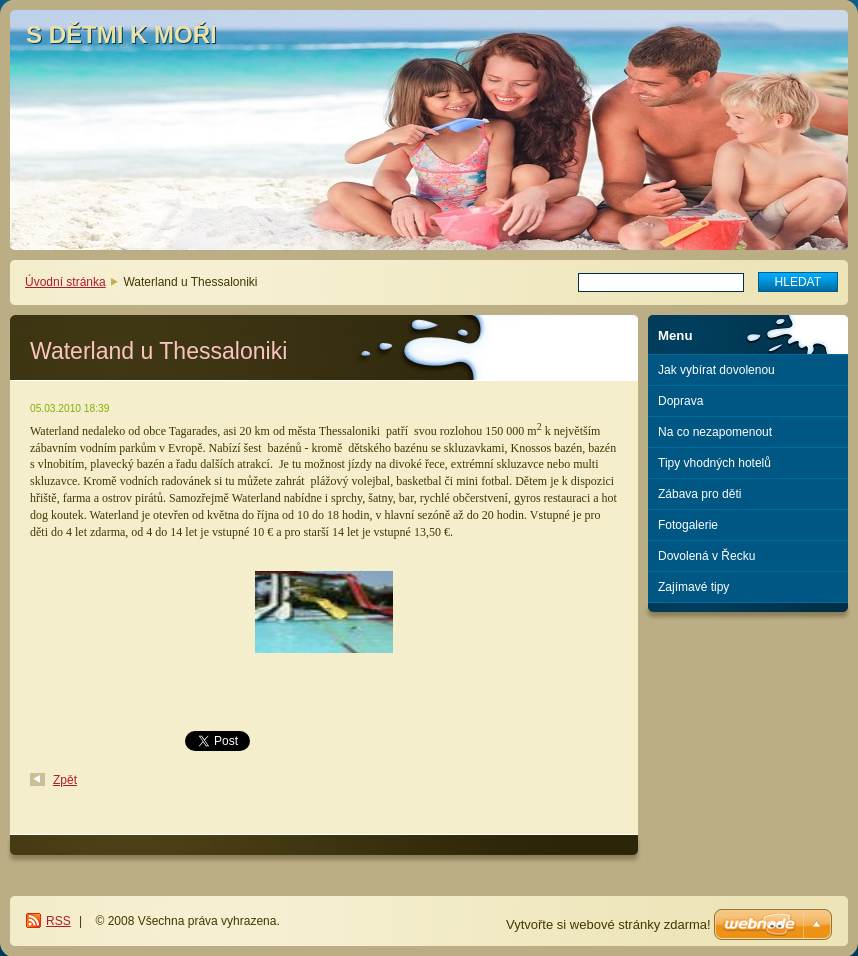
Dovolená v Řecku (706, 556)
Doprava (680, 401)
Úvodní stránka (65, 282)
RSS (58, 921)
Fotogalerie (688, 525)
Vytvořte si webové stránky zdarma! (608, 924)
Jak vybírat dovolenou (716, 370)
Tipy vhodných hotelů (714, 463)
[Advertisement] (748, 693)
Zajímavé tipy (693, 587)
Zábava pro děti (699, 494)
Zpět (65, 780)
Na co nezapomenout (715, 432)
